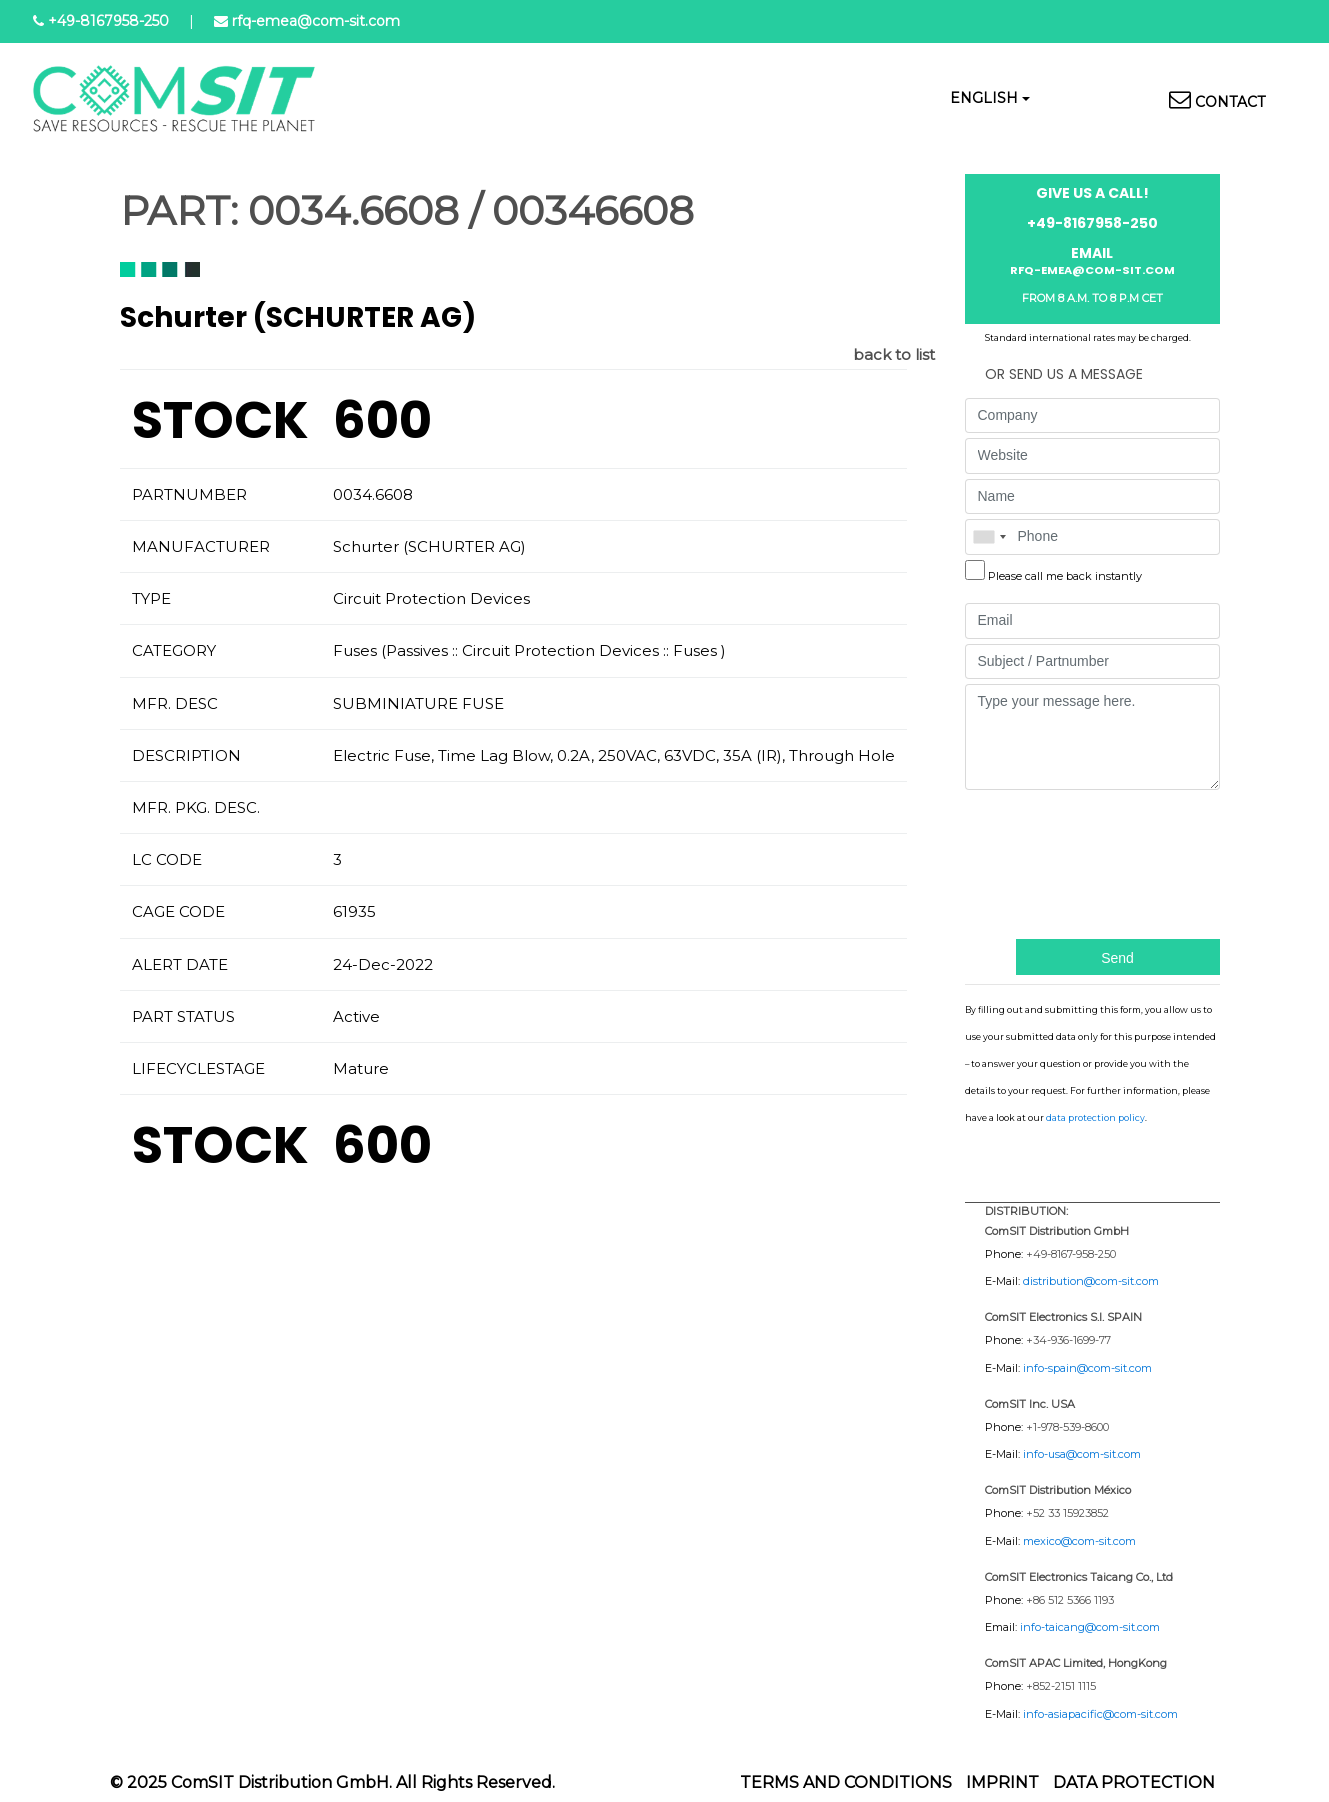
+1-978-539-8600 (1067, 1427)
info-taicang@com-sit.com (1090, 1627)
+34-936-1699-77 (1068, 1340)
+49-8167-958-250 (1071, 1254)
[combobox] (989, 537)
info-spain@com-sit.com (1087, 1368)
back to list (894, 354)
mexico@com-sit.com (1079, 1541)
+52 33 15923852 (1067, 1513)
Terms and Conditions (846, 1782)
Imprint (1002, 1782)
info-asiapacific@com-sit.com (1100, 1714)
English (984, 98)
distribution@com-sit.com (1091, 1281)
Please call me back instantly (1065, 576)
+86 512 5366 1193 (1070, 1600)
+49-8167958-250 (108, 21)
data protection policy (1095, 1117)
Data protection (1134, 1782)
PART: (179, 211)
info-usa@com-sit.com (1082, 1454)
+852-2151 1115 (1061, 1686)
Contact (1230, 102)
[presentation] (1047, 862)
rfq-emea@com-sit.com (316, 21)
